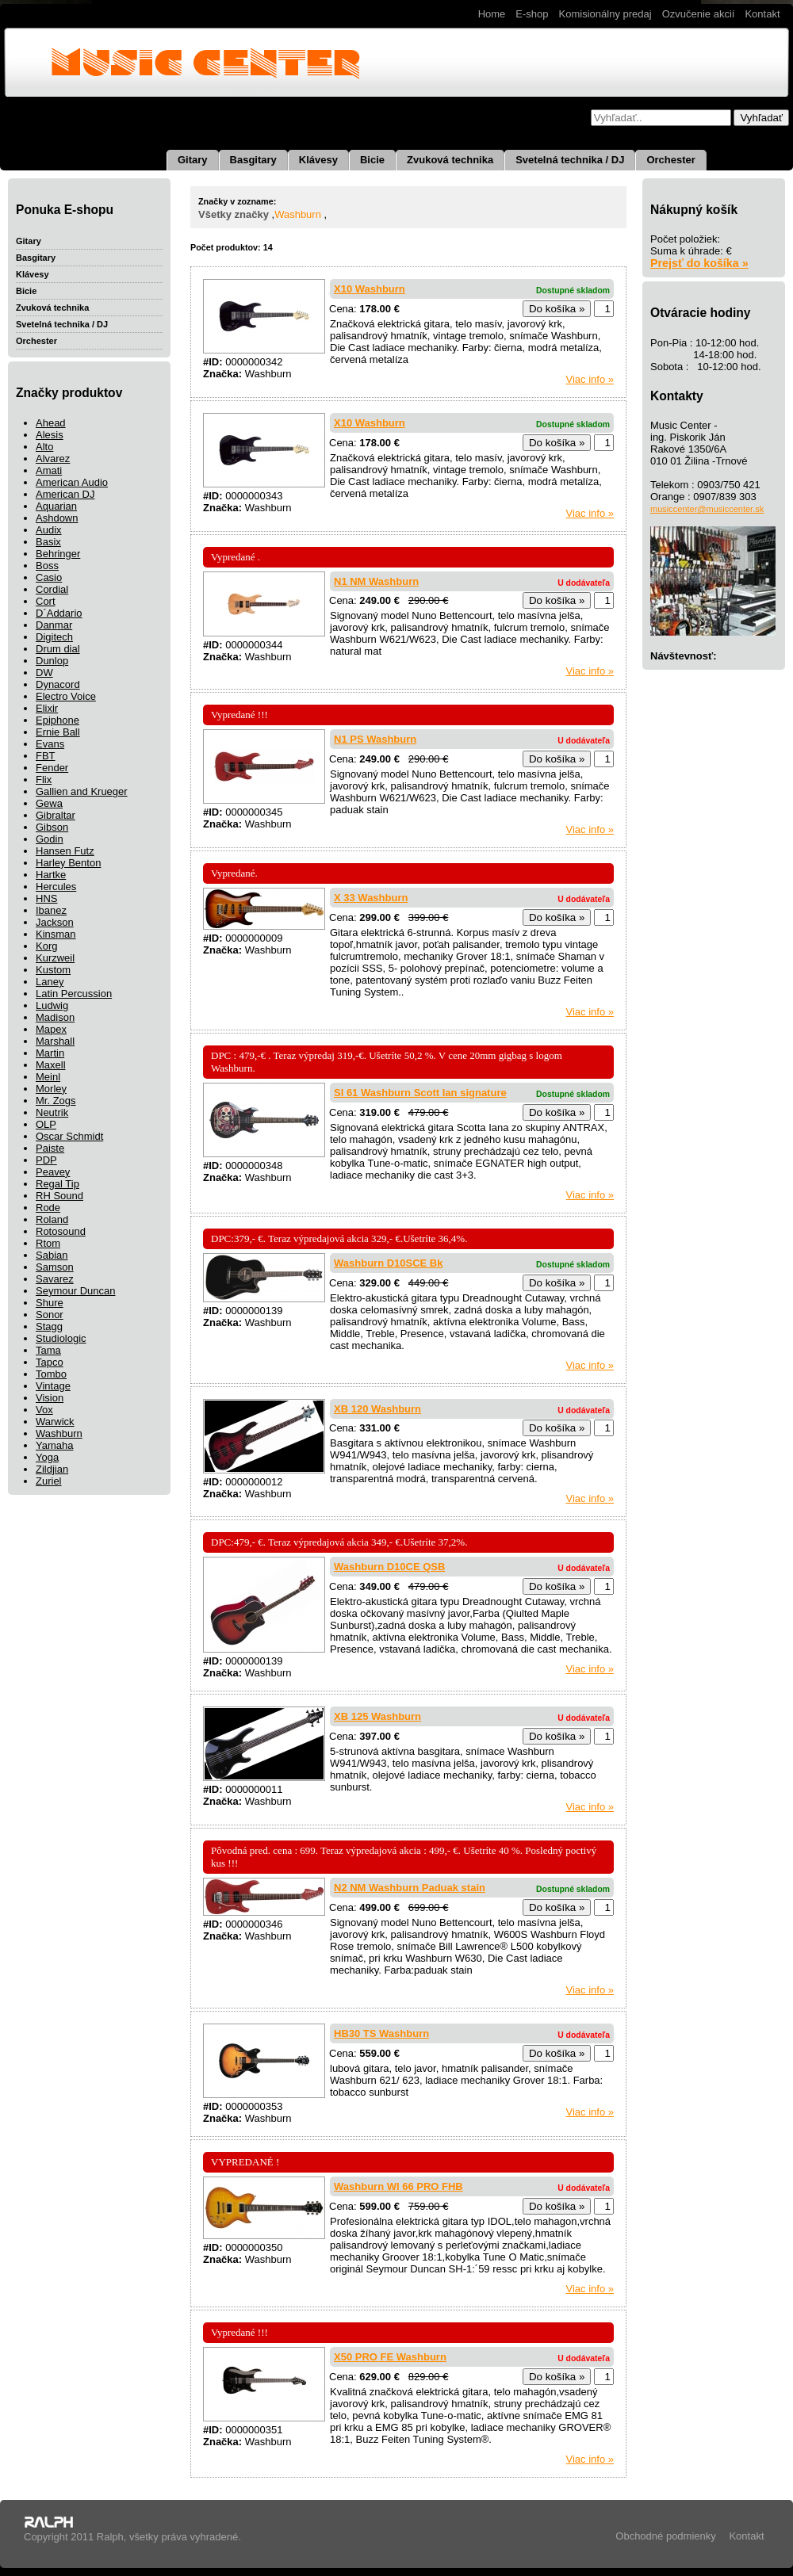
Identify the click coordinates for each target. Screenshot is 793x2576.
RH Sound (59, 1196)
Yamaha (54, 1445)
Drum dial (58, 649)
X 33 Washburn (371, 898)
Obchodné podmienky (665, 2536)
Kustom (53, 970)
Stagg (49, 1326)
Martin (50, 1053)
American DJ (65, 494)
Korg (46, 946)
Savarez (55, 1279)
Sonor (49, 1314)
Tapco (49, 1362)
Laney (49, 982)
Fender (52, 768)
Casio (49, 577)
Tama (48, 1350)
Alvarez (53, 458)
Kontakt (762, 14)
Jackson (55, 922)
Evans (50, 744)
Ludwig (52, 1005)
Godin (49, 839)
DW (44, 672)
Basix (48, 542)
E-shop (531, 14)
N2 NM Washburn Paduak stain (409, 1888)
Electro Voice (66, 696)
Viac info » (590, 379)
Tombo (51, 1374)
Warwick (55, 1422)
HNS (46, 898)
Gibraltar (55, 815)
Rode (48, 1207)
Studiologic (61, 1338)
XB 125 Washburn (377, 1716)
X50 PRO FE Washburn (390, 2357)
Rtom (48, 1243)
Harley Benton (68, 863)
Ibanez (51, 910)
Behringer (58, 554)
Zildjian (52, 1469)
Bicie (372, 160)
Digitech (54, 637)
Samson (55, 1267)
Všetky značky (233, 214)
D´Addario (59, 613)
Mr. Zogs (56, 1100)
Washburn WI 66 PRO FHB (398, 2186)
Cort (46, 601)
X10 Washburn (369, 289)
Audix (49, 530)
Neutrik (52, 1112)
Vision (49, 1398)
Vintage (53, 1386)
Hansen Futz (65, 851)
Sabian (51, 1255)
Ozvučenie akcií (698, 14)
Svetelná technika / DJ (569, 160)
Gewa (49, 803)
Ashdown (57, 518)
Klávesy (318, 160)
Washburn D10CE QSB (389, 1567)
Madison (55, 1017)
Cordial (52, 589)
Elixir (47, 708)
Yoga (47, 1457)
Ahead (51, 423)
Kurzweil (55, 958)
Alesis (49, 435)
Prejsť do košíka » (699, 263)
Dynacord (58, 684)
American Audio (72, 482)
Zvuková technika (450, 160)
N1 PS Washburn (375, 739)
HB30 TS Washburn (381, 2033)
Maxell (51, 1065)
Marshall (55, 1041)
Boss (47, 565)
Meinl (48, 1077)
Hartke (51, 875)
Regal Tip (57, 1184)
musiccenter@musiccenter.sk (707, 509)
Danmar (54, 625)
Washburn (59, 1433)
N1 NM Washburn (376, 581)
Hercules (56, 886)
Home (492, 14)
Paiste (50, 1148)
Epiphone (57, 720)
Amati (49, 470)
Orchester (670, 160)
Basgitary (253, 160)
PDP (46, 1160)
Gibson (52, 827)
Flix (44, 779)
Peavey (53, 1172)
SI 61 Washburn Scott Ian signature (420, 1093)
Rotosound (61, 1231)
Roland (52, 1219)
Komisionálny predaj (605, 14)
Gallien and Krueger (82, 791)
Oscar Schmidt (69, 1136)
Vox (44, 1410)
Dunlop (52, 661)
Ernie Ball (58, 732)
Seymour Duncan (75, 1291)
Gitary (193, 160)
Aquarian (56, 506)
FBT (46, 756)
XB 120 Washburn (377, 1409)
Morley (51, 1089)
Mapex (51, 1029)
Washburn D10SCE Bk (388, 1263)
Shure (49, 1303)
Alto (44, 447)
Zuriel (49, 1481)
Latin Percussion (74, 993)
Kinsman (56, 934)
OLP (46, 1124)
